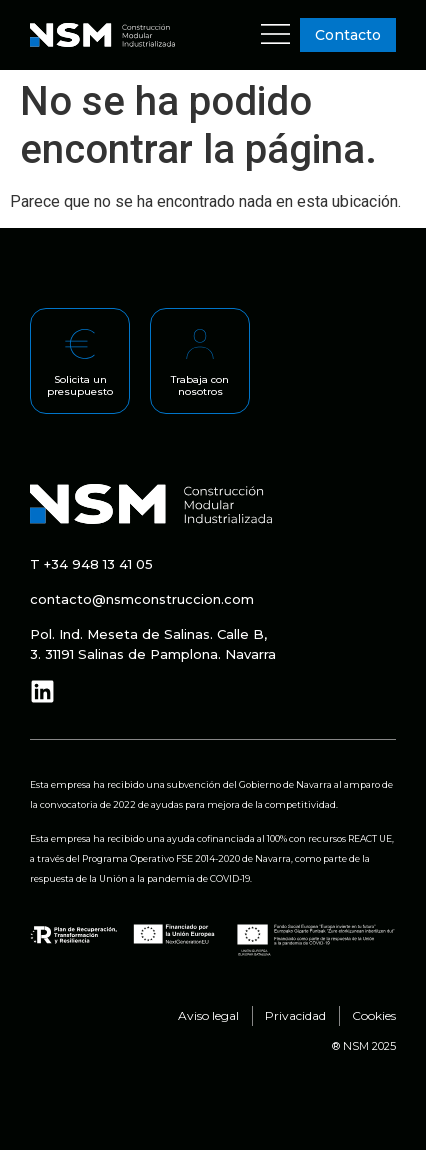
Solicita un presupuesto (80, 385)
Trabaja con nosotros (200, 385)
